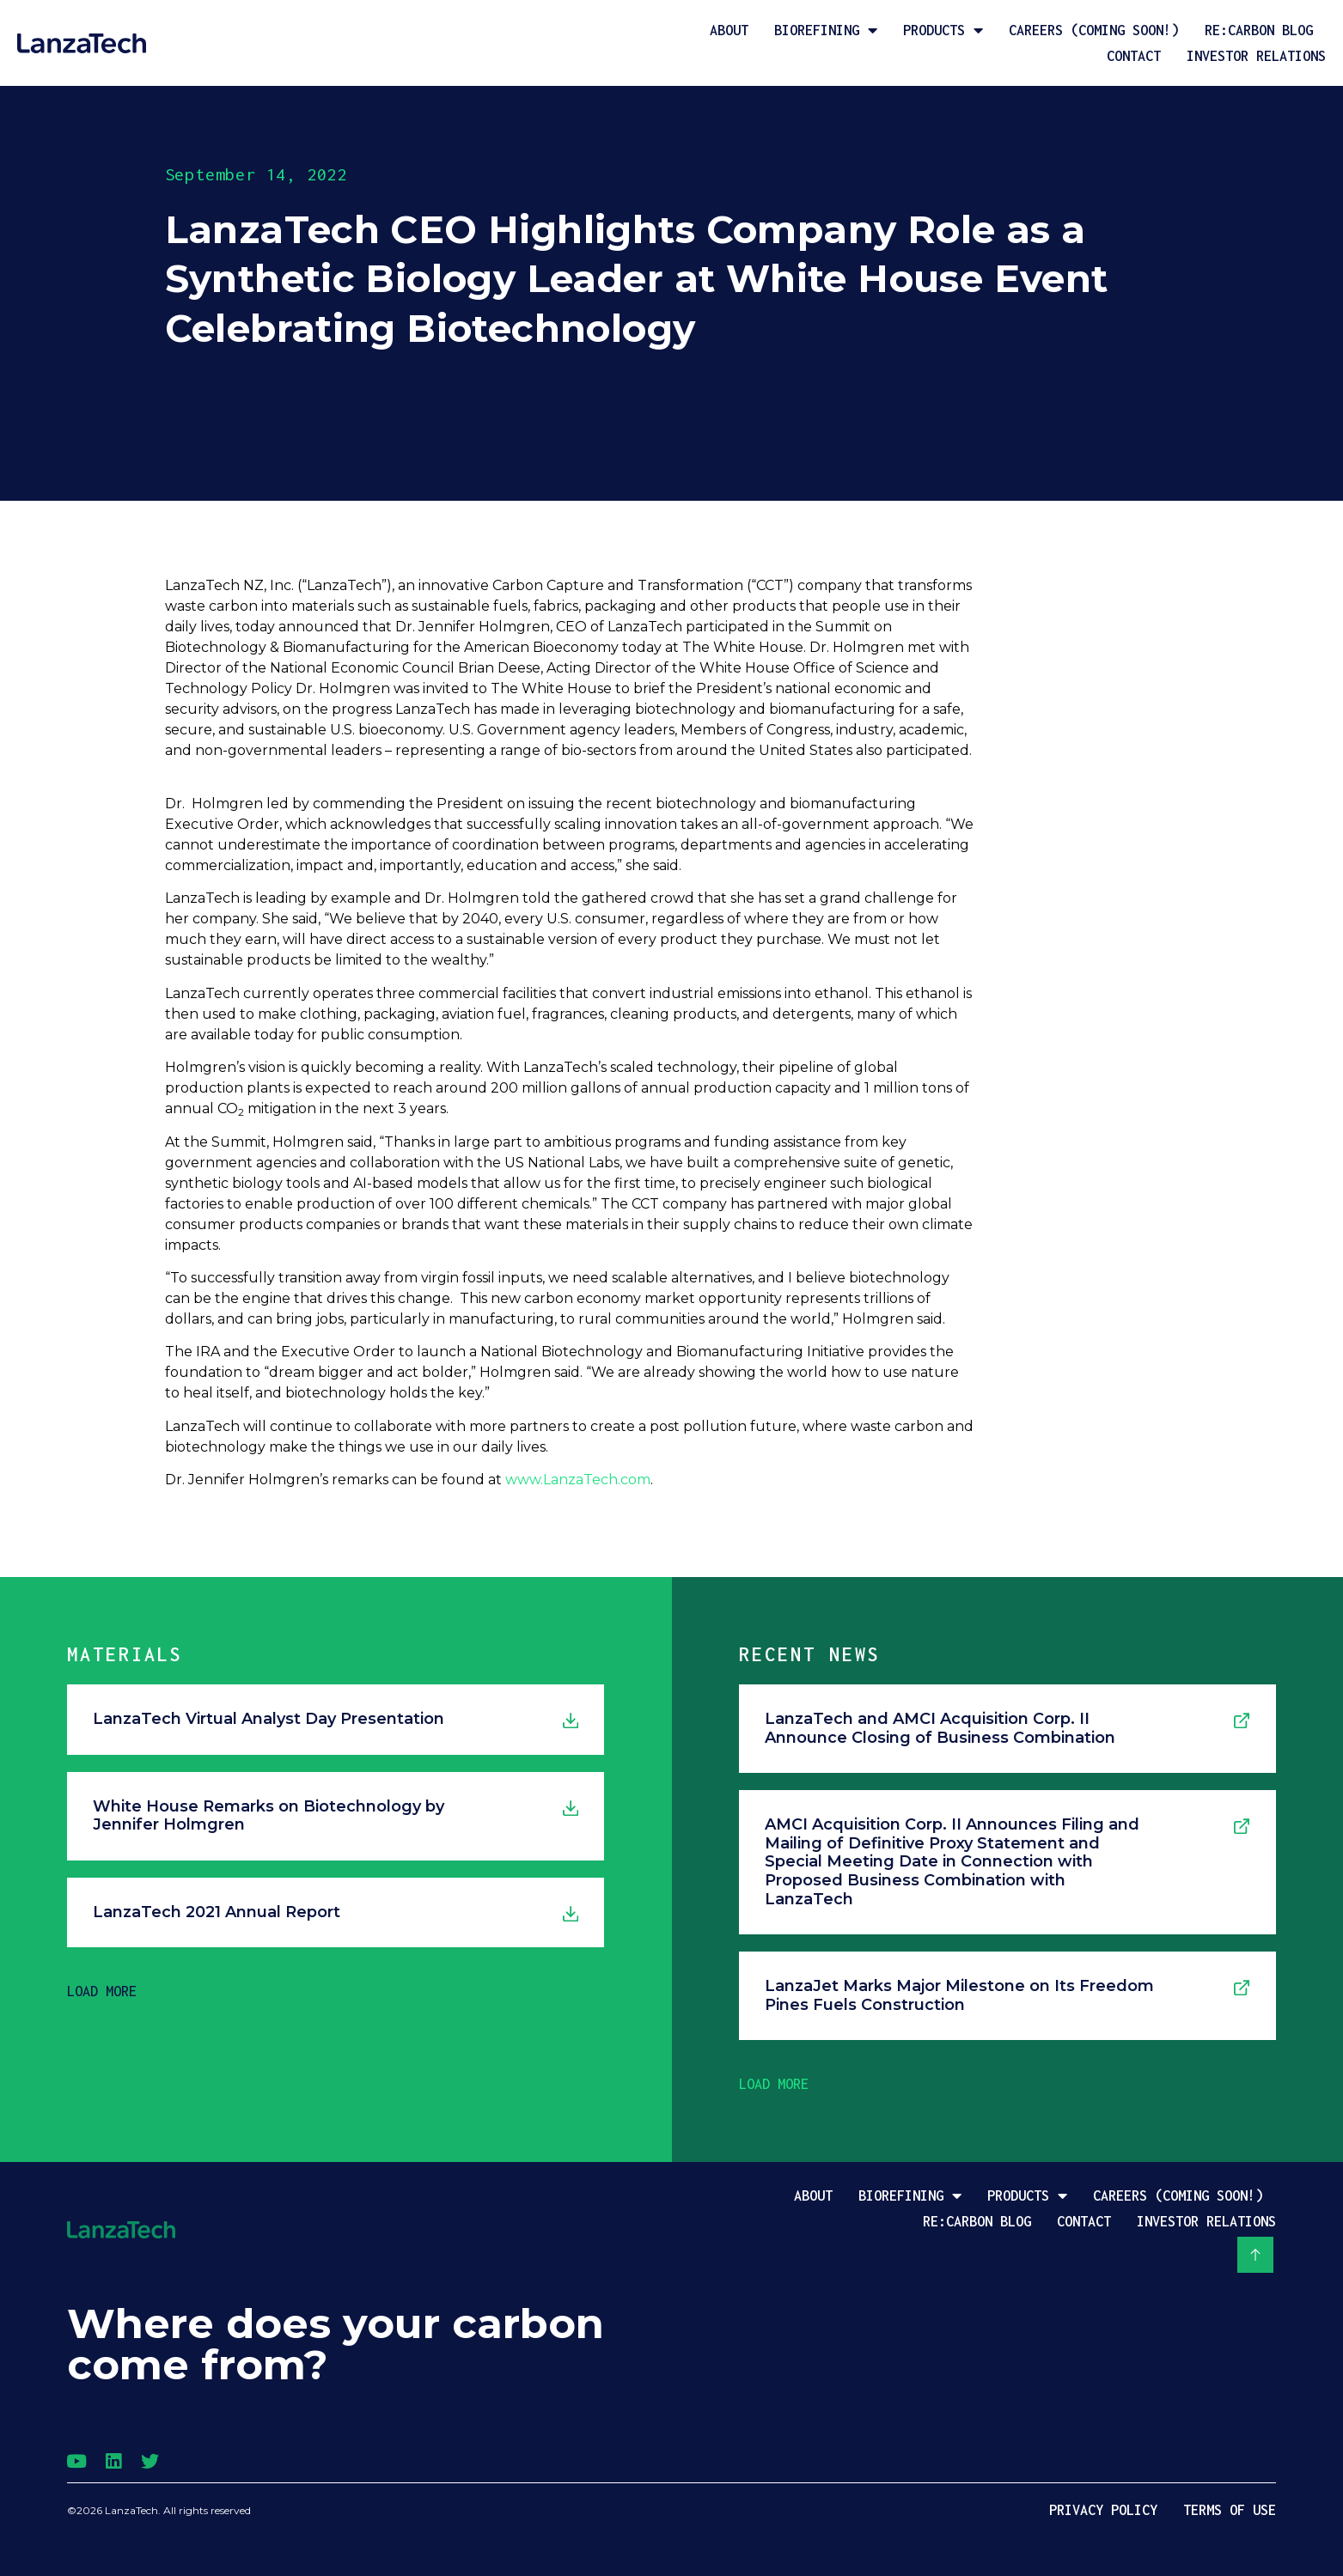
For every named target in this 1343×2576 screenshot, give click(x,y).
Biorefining (825, 30)
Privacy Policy (1103, 2510)
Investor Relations (1256, 56)
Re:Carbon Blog (1259, 30)
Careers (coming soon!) (1094, 30)
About (729, 30)
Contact (1134, 56)
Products (943, 30)
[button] (102, 1991)
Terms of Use (1229, 2510)
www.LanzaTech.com (577, 1479)
